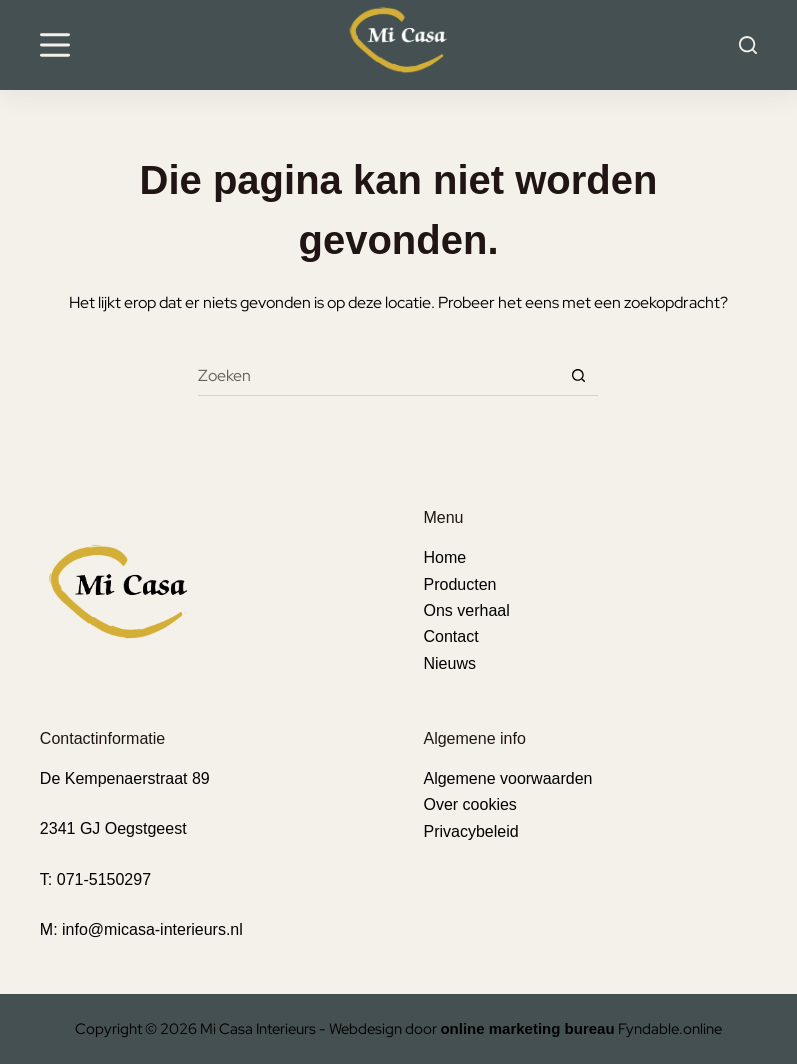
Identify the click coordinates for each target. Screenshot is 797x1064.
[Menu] (55, 45)
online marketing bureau (527, 1028)
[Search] (748, 45)
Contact (450, 636)
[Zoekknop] (578, 376)
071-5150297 (104, 879)
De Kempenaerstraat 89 (125, 778)
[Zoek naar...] (378, 376)
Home (444, 557)
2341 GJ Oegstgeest (113, 828)
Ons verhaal (466, 610)
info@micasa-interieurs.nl (152, 929)
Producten (459, 584)
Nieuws (449, 663)
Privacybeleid (470, 831)
